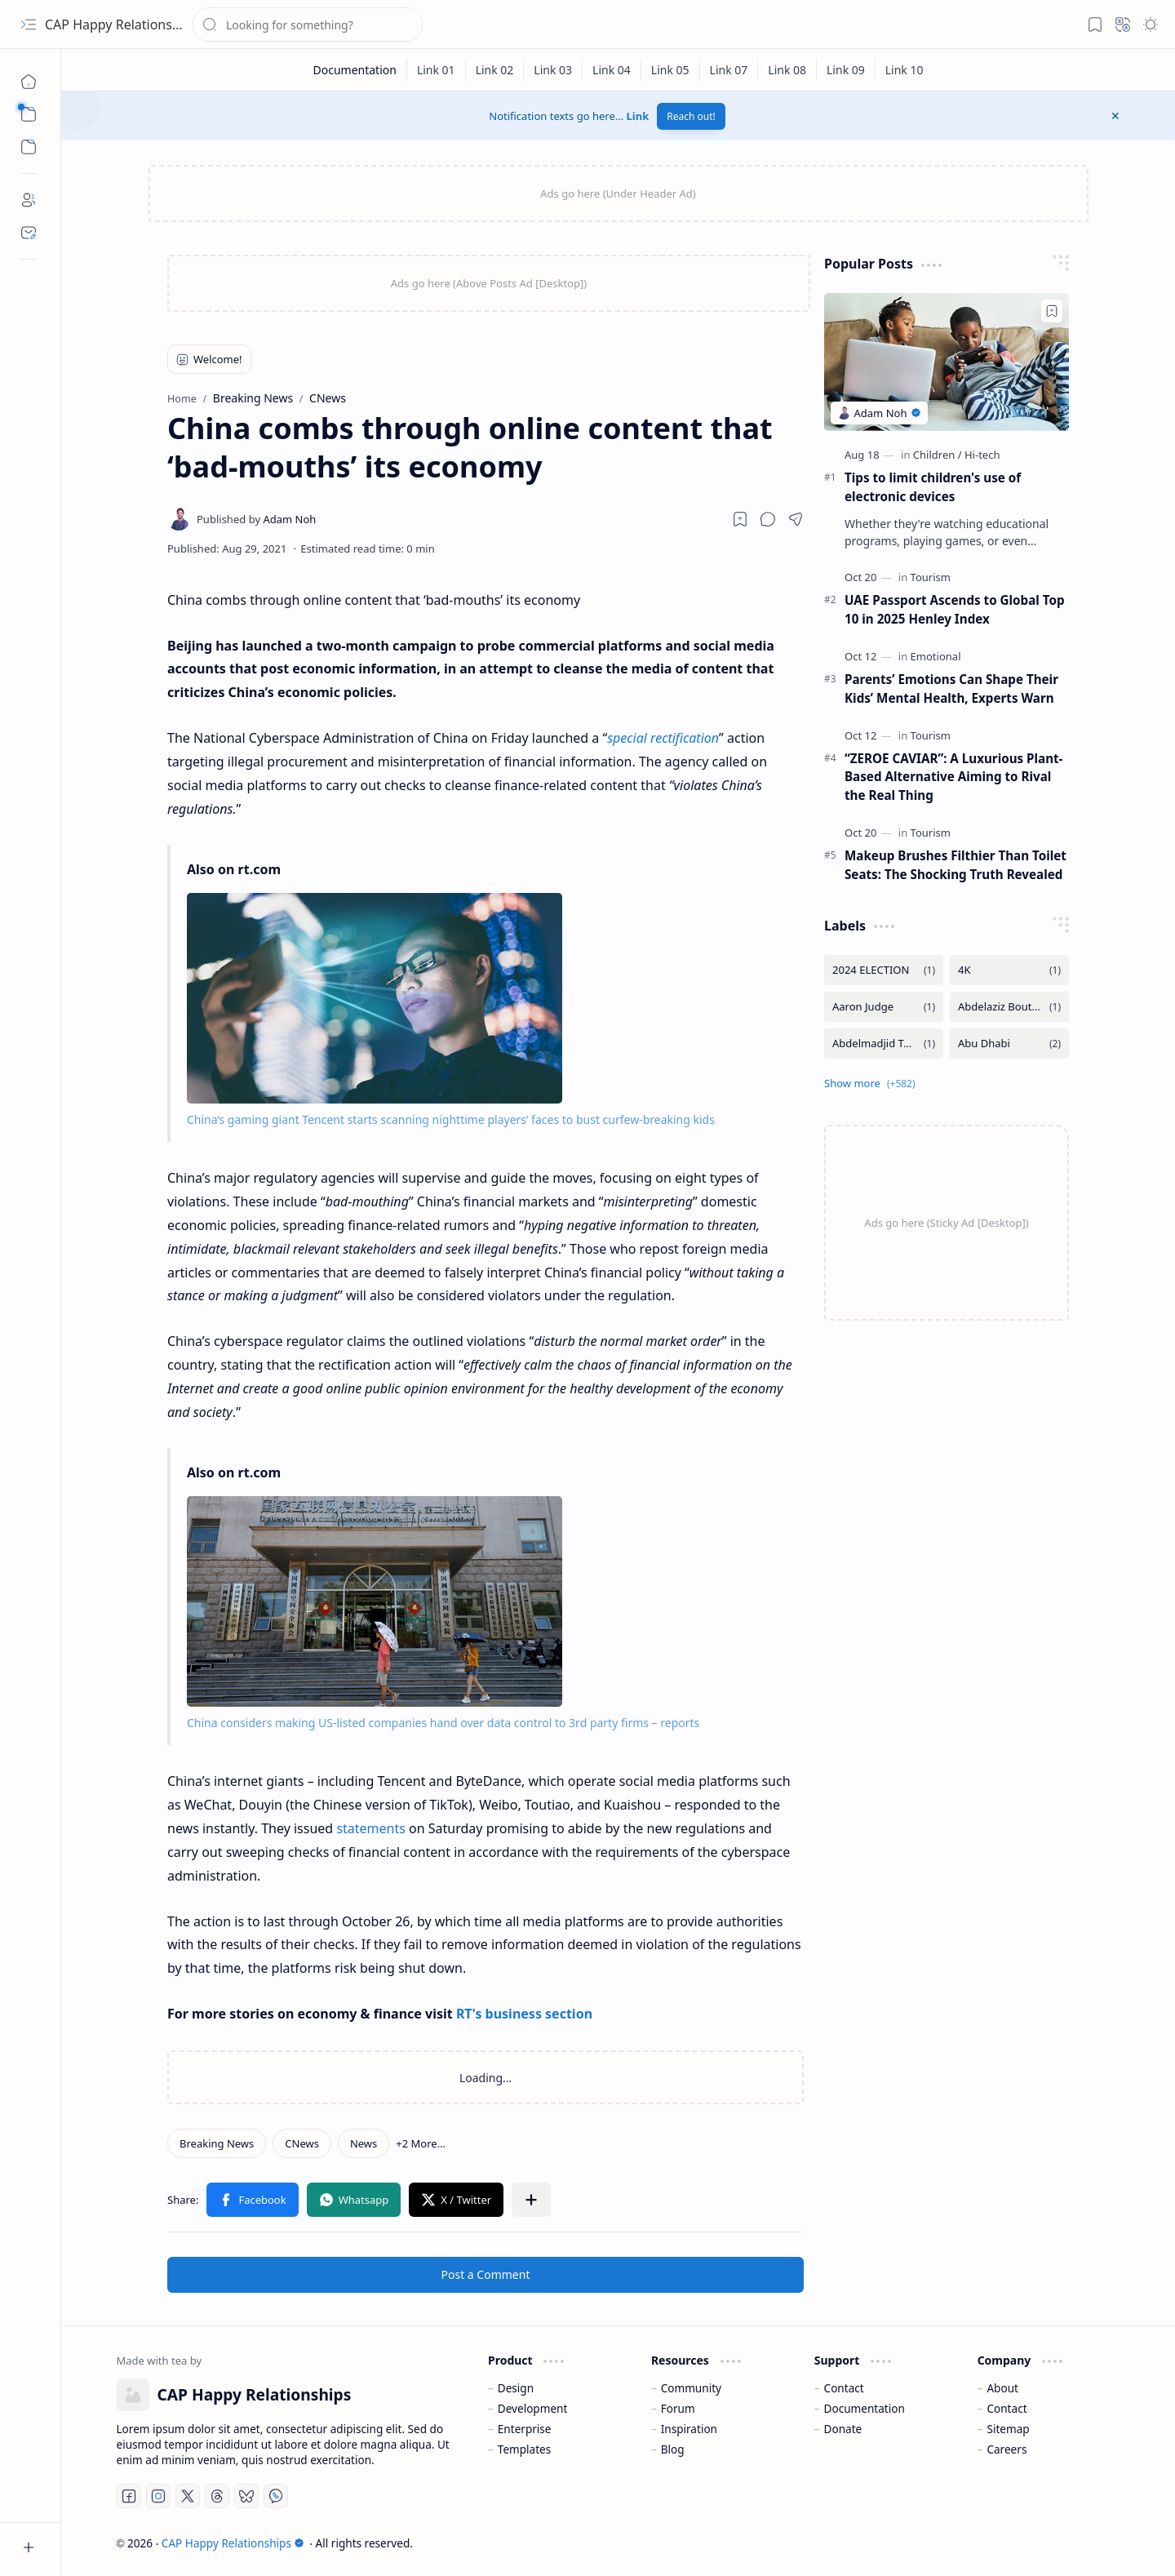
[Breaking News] (216, 2143)
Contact (844, 2388)
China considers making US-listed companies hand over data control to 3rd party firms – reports (443, 1722)
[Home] (28, 81)
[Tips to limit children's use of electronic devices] (946, 362)
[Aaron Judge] (883, 1007)
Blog (673, 2449)
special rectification (663, 738)
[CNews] (302, 2143)
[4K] (1009, 970)
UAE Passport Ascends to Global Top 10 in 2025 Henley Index (955, 609)
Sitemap (1008, 2428)
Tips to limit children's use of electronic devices (933, 486)
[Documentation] (354, 70)
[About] (28, 200)
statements (371, 1828)
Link (638, 116)
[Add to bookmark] (1051, 311)
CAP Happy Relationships (121, 24)
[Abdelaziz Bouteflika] (1009, 1007)
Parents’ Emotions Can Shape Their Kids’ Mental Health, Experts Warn (951, 688)
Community (691, 2388)
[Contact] (28, 232)
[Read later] (740, 519)
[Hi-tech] (982, 454)
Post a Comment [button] (485, 2274)
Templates (525, 2449)
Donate (843, 2428)
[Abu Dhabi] (1009, 1043)
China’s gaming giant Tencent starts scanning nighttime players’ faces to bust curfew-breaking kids (451, 1119)
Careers (1006, 2449)
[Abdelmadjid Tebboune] (883, 1043)
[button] (28, 24)
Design (516, 2388)
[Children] (937, 454)
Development (533, 2408)
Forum (678, 2408)
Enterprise (525, 2428)
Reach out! (691, 116)
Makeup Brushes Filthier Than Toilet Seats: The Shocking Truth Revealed (955, 864)
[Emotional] (936, 656)
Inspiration (689, 2428)
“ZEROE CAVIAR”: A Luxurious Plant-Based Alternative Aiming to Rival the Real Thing (953, 777)
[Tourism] (931, 577)
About (1002, 2388)
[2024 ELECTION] (883, 970)
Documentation (864, 2408)
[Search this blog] (307, 24)
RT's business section (524, 2014)
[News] (363, 2143)
